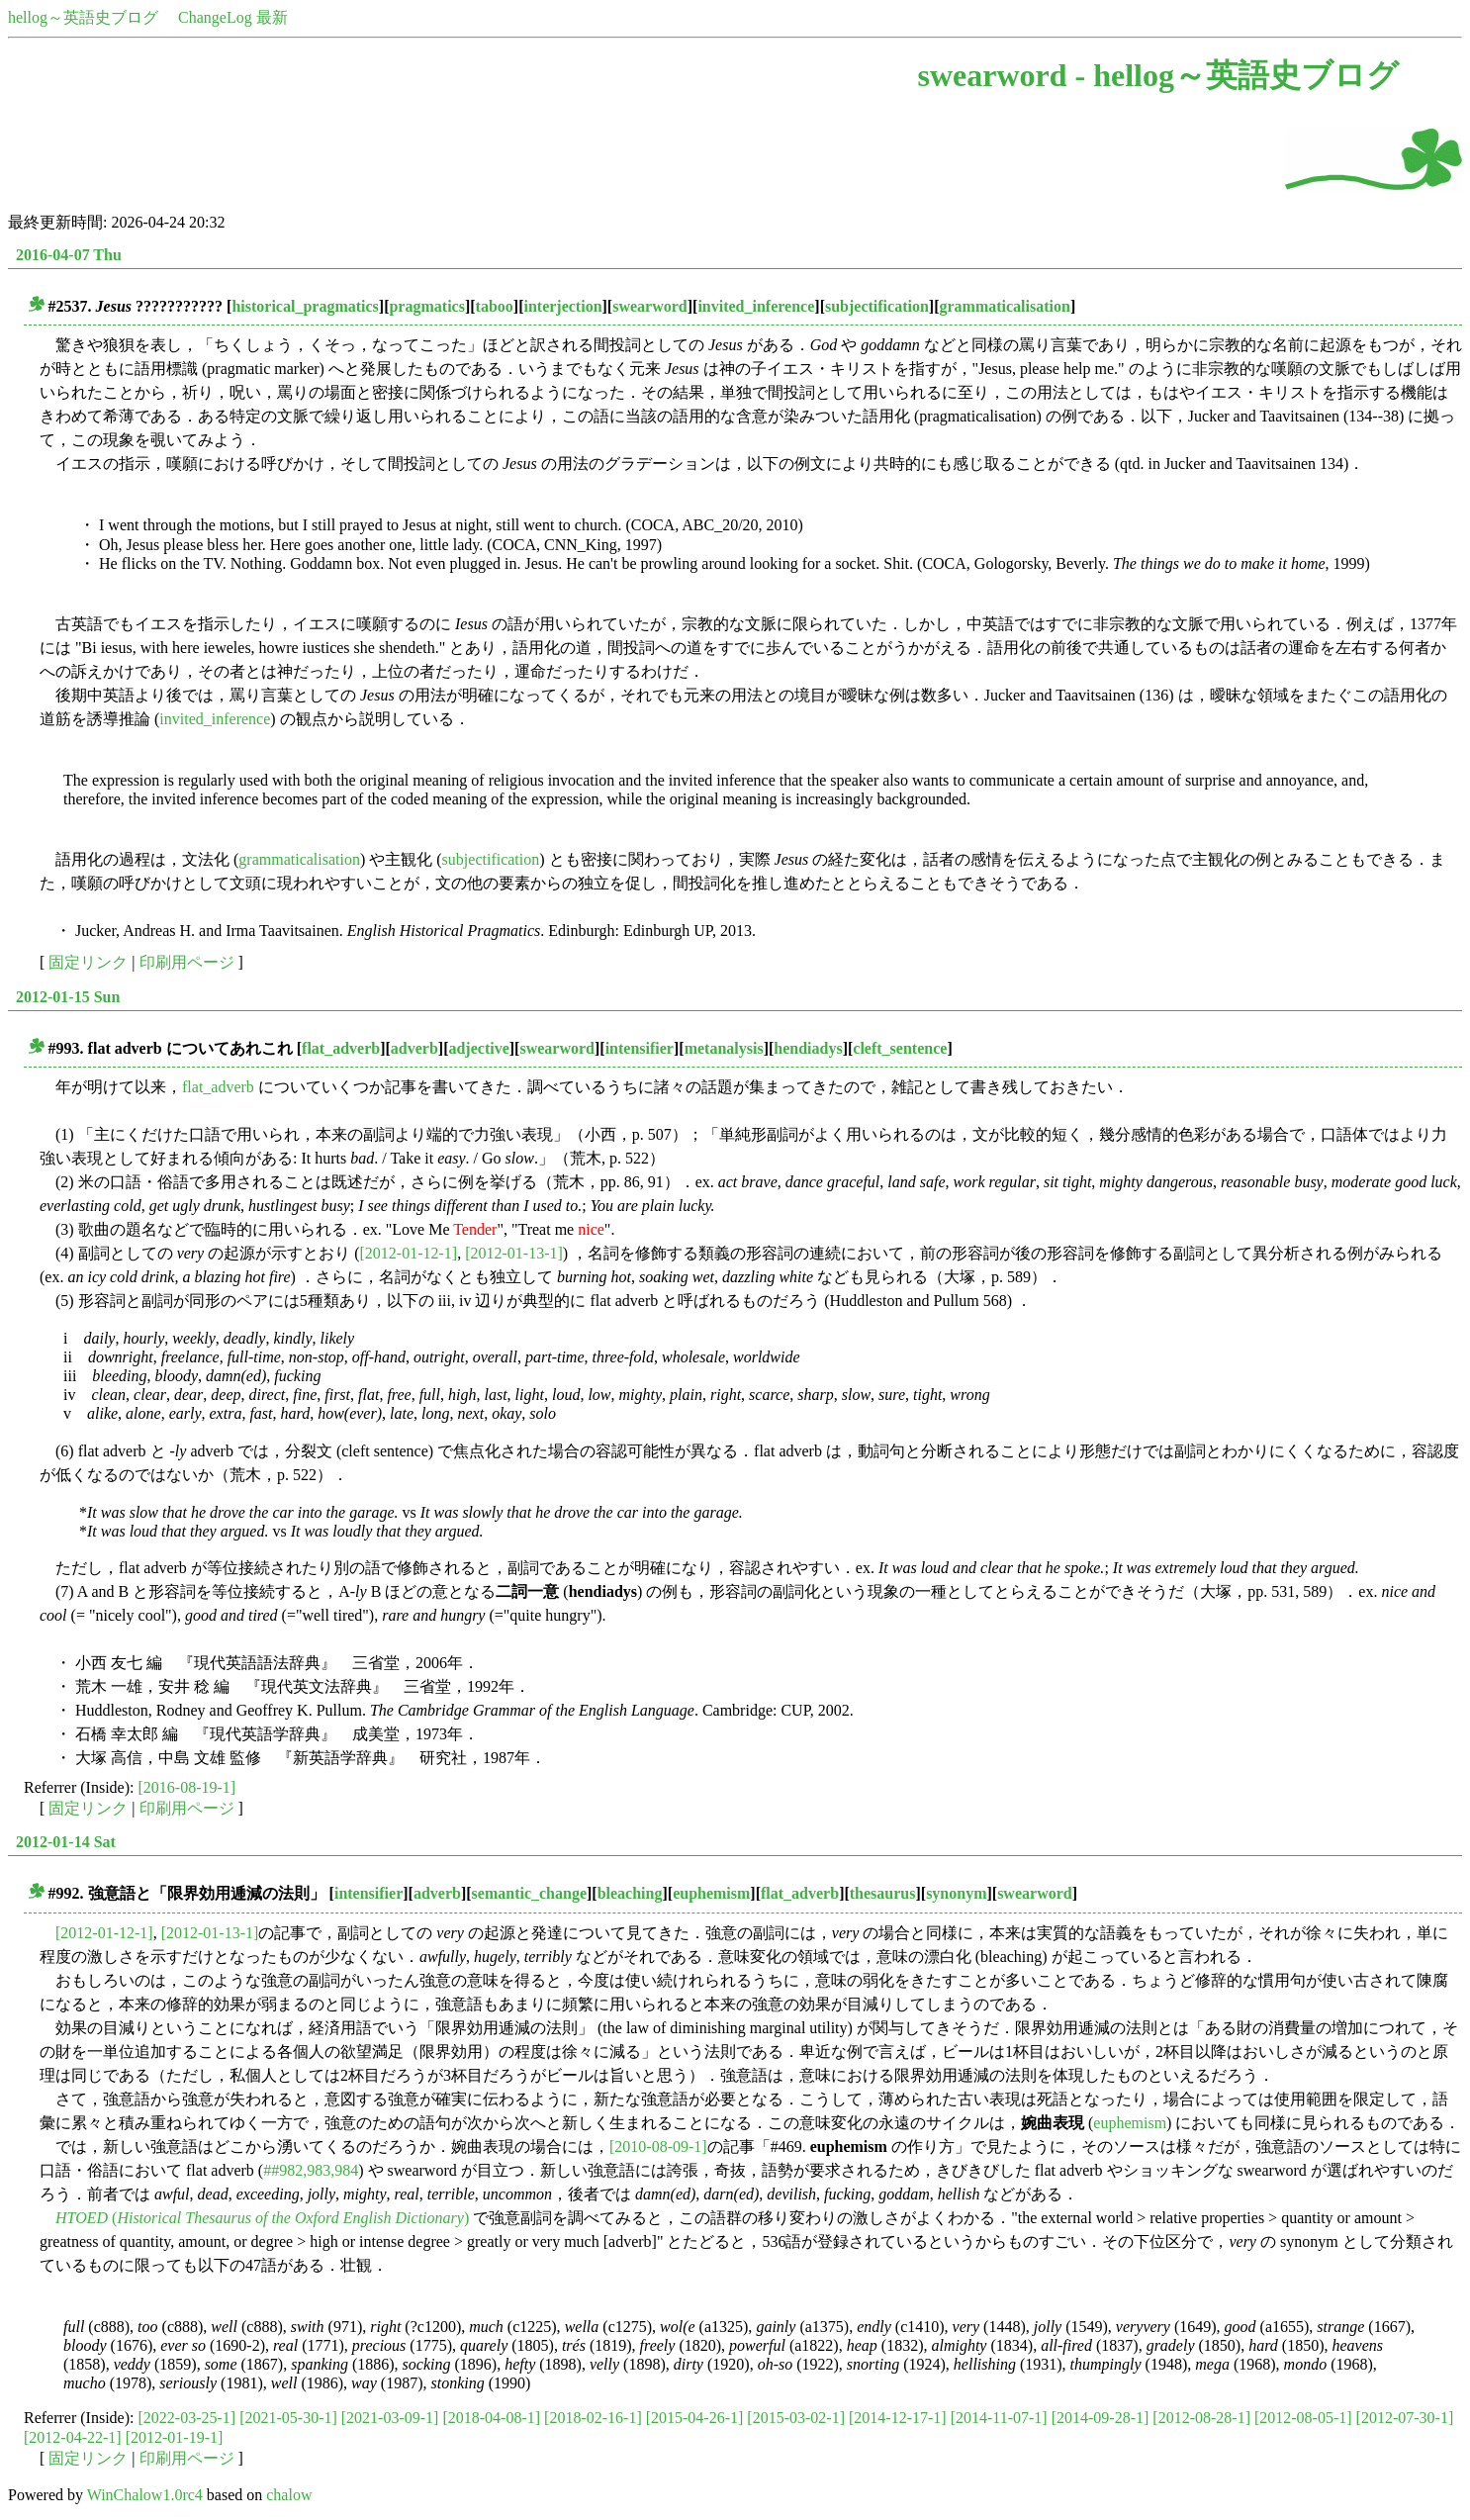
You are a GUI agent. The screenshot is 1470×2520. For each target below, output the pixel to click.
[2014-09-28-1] (1100, 2417)
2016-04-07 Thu (69, 254)
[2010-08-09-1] (658, 2146)
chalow (289, 2494)
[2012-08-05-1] (1303, 2417)
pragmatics (426, 306)
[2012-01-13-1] (514, 1253)
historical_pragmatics (304, 306)
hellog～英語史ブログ (83, 17)
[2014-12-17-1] (898, 2417)
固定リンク (88, 962)
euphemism (711, 1893)
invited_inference (755, 306)
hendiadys (808, 1048)
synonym (956, 1893)
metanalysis (724, 1048)
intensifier (639, 1048)
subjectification (877, 306)
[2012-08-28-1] (1201, 2417)
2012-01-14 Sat (66, 1841)
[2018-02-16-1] (593, 2417)
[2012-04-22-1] (73, 2437)
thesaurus (883, 1893)
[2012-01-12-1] (409, 1253)
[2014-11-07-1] (999, 2417)
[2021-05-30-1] (288, 2417)
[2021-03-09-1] (390, 2417)
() (262, 2217)
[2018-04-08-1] (491, 2417)
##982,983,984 (310, 2170)
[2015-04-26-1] (695, 2417)
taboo (494, 306)
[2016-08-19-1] (187, 1787)
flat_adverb (341, 1048)
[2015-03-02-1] (796, 2417)
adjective (478, 1048)
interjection (562, 306)
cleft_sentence (900, 1048)
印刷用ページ (186, 962)
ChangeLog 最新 (233, 17)
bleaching (630, 1893)
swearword (650, 306)
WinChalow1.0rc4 (145, 2494)
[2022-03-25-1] (187, 2417)
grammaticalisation (1004, 306)
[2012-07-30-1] (1405, 2417)
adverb (414, 1048)
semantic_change (529, 1893)
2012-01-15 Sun (68, 996)
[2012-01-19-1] (175, 2437)
